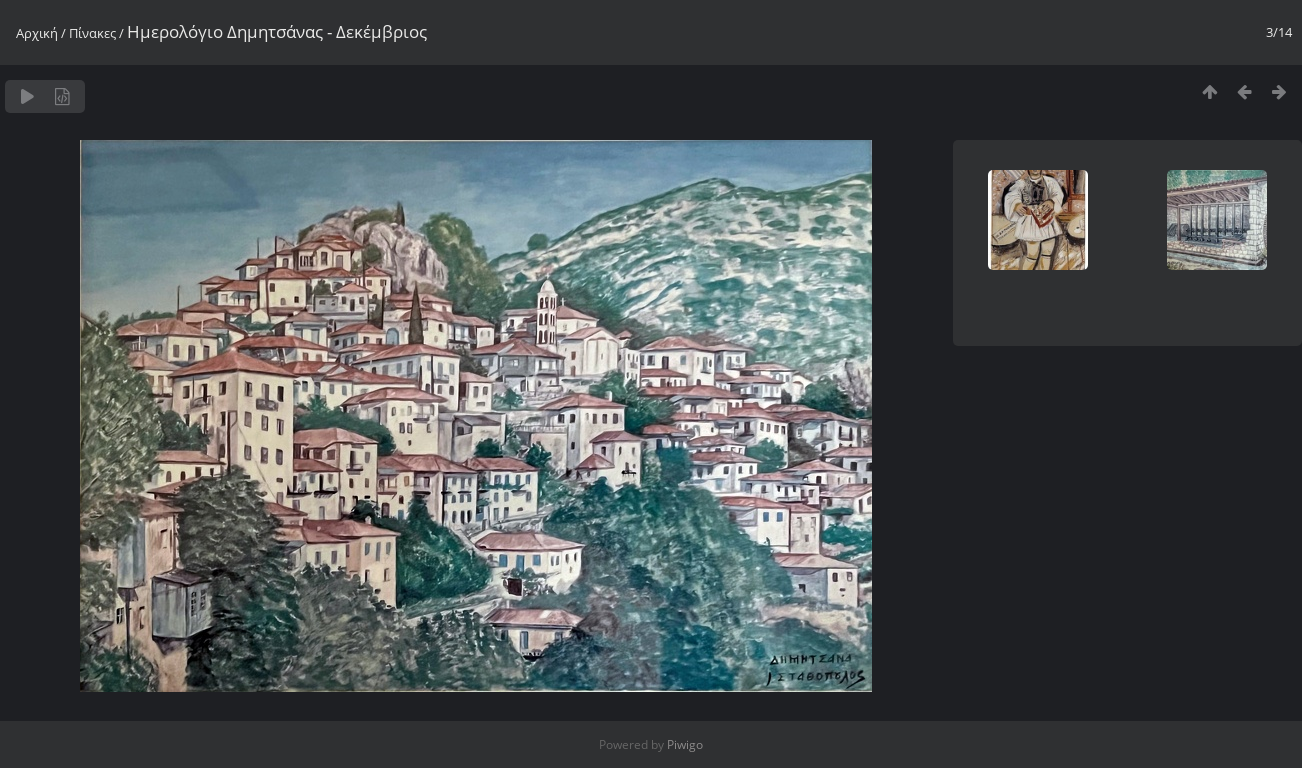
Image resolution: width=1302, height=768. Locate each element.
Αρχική (37, 33)
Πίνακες (92, 33)
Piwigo (685, 744)
